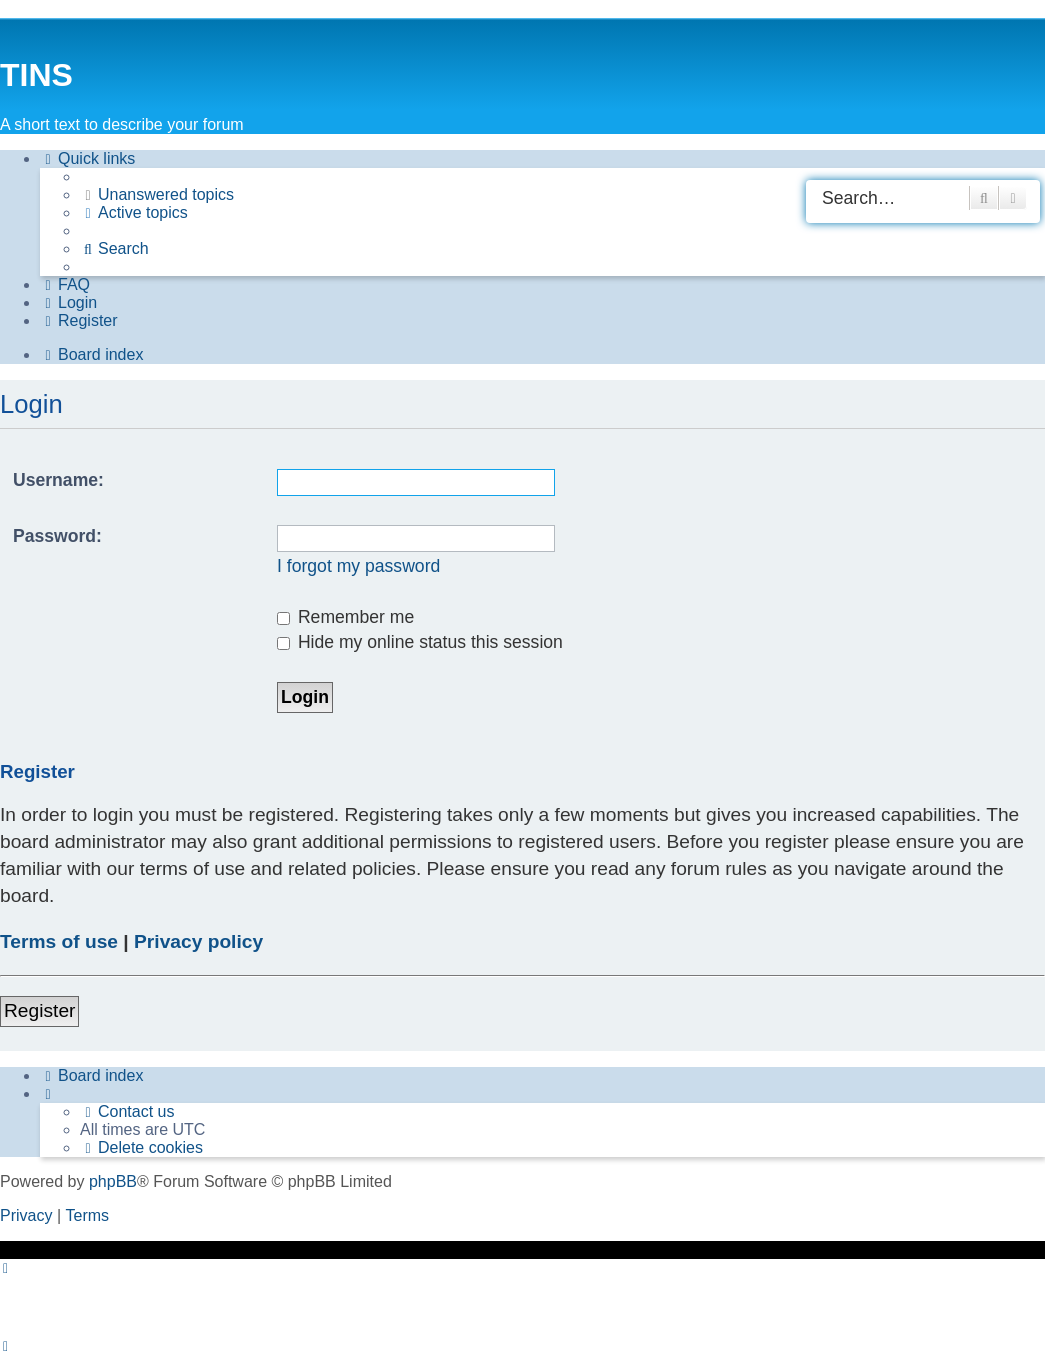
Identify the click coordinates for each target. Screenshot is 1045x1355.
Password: (57, 536)
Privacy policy (198, 941)
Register (39, 1010)
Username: (58, 480)
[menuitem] (157, 195)
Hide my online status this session (420, 642)
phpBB (113, 1181)
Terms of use (59, 941)
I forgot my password (358, 566)
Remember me (345, 617)
